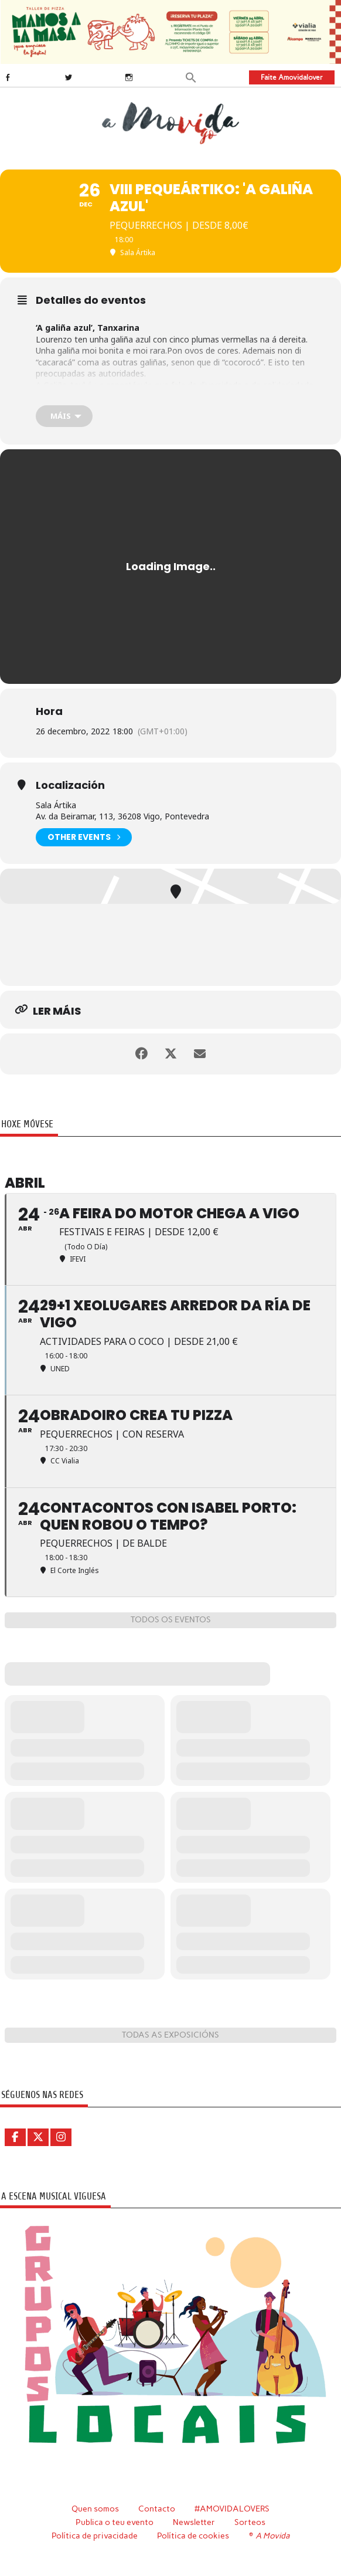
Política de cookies (193, 2535)
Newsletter (194, 2522)
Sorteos (249, 2522)
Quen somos (95, 2508)
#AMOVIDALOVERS (232, 2508)
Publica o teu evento (115, 2522)
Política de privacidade (95, 2535)
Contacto (156, 2508)
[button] (191, 76)
